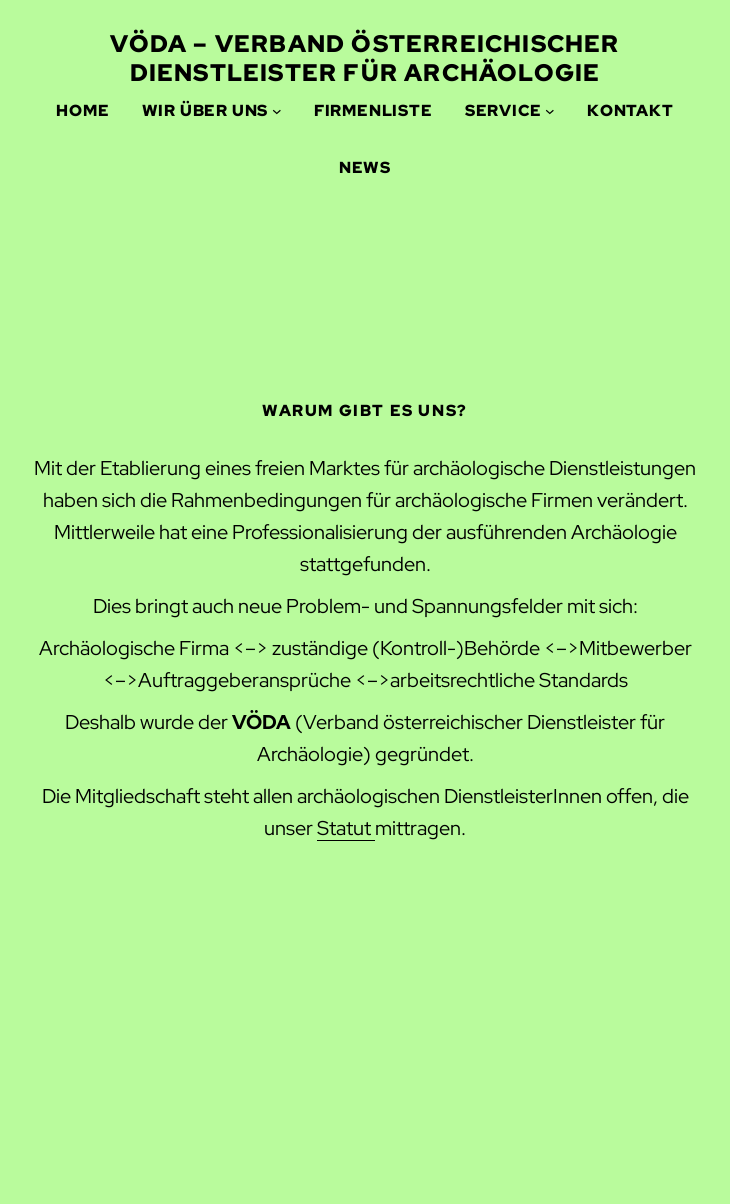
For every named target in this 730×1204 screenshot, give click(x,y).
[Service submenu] (550, 111)
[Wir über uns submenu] (277, 111)
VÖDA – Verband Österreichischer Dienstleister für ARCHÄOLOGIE (364, 58)
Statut (346, 828)
